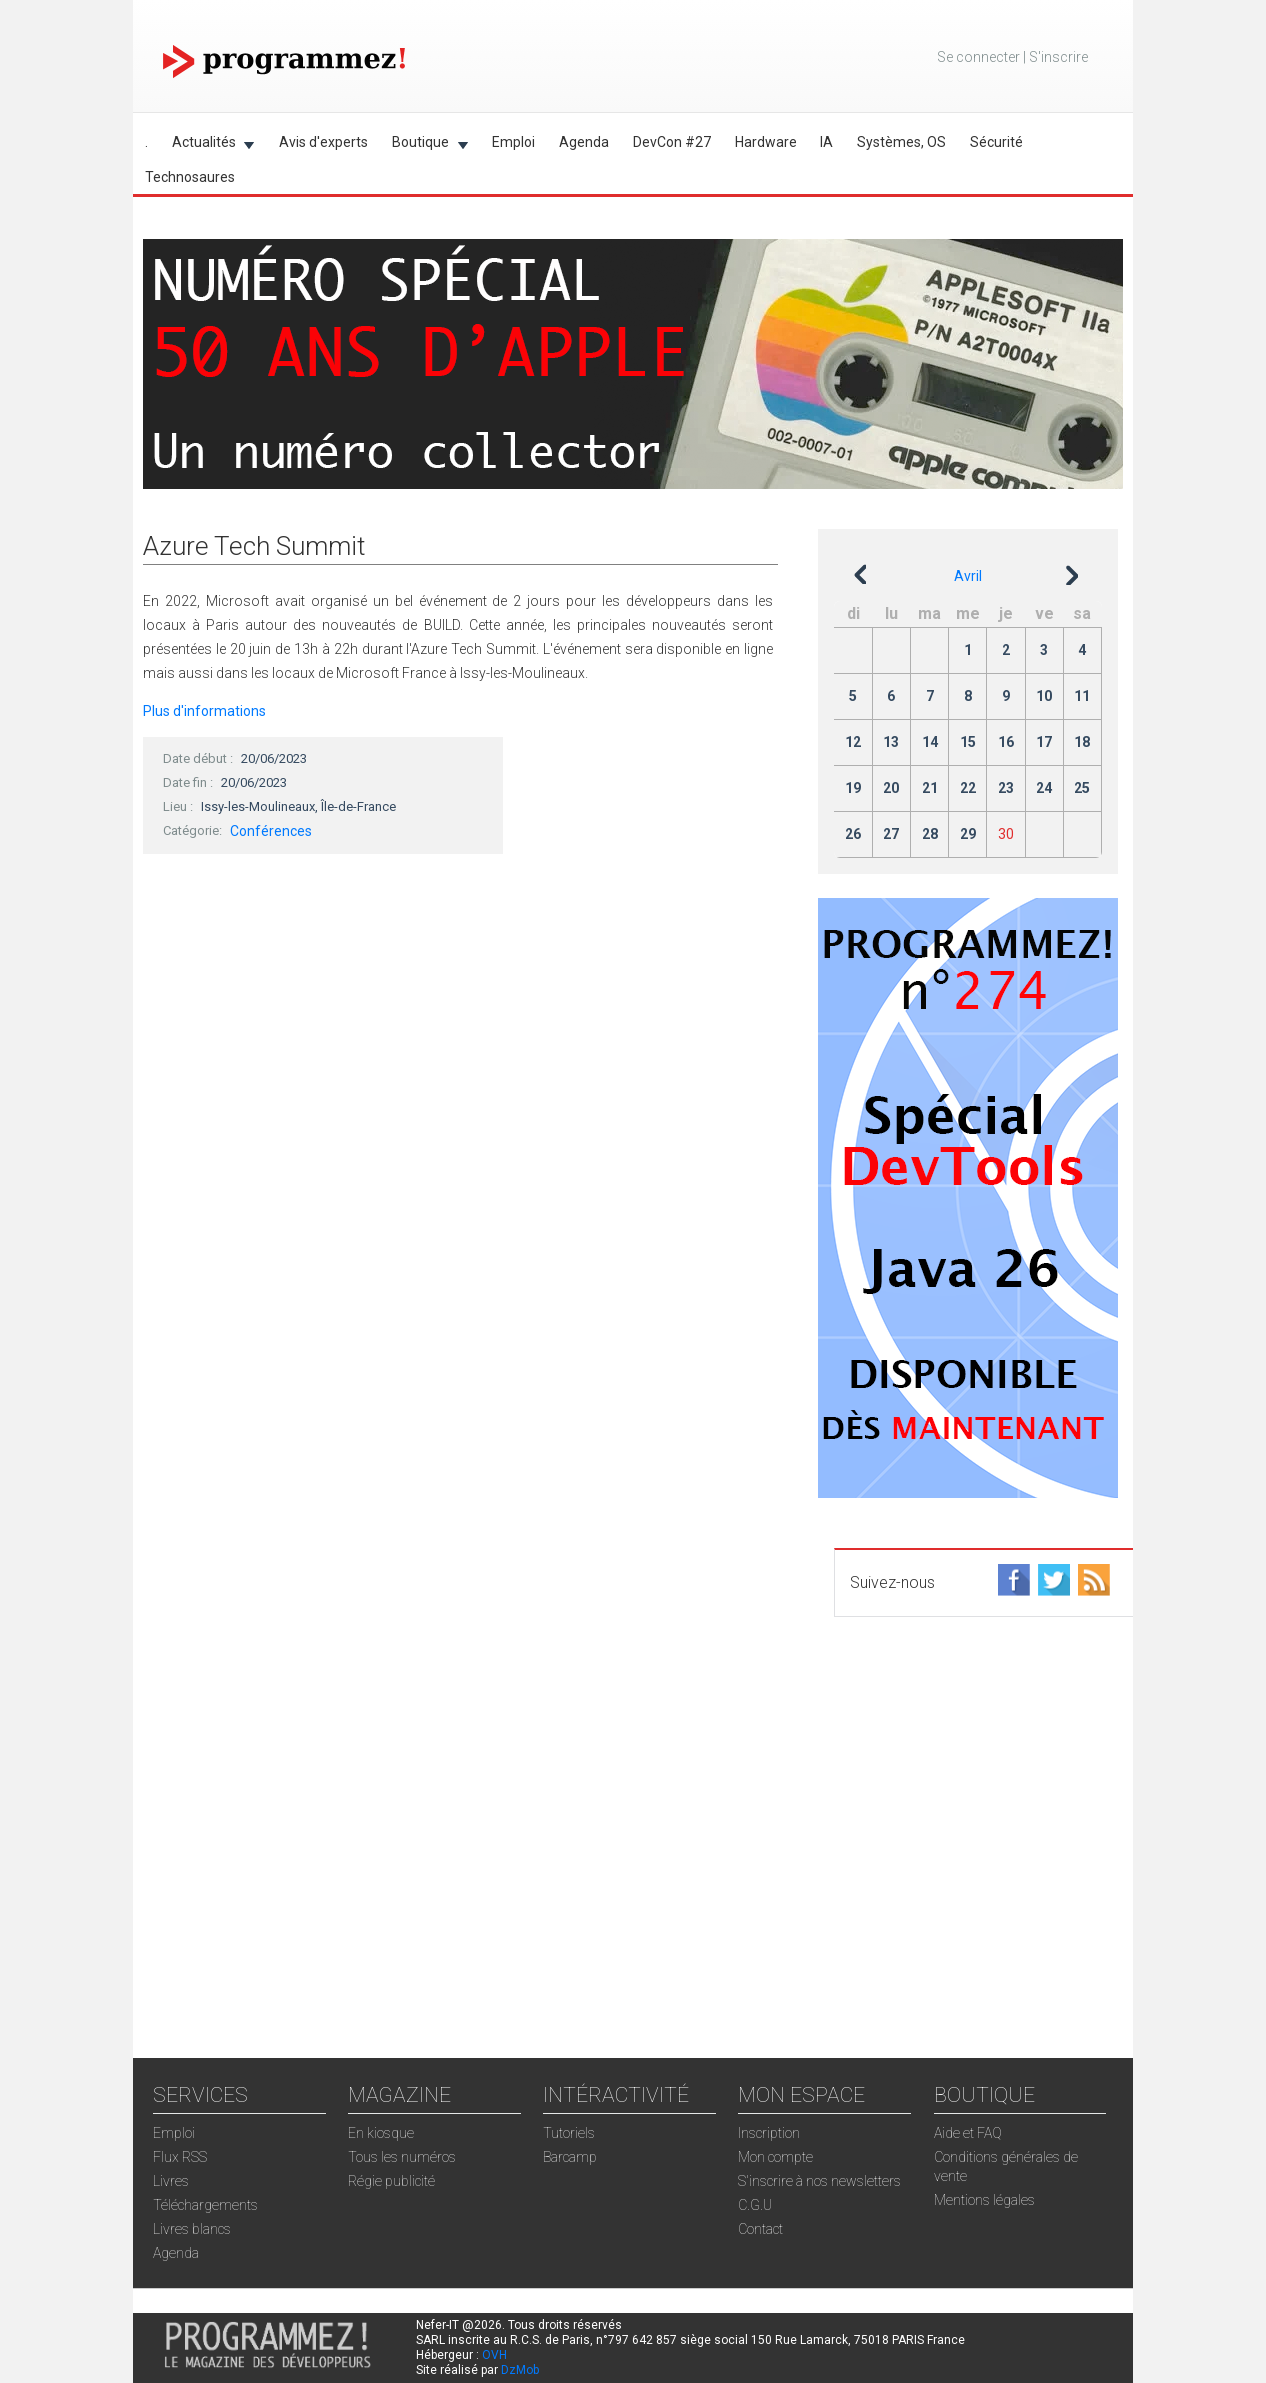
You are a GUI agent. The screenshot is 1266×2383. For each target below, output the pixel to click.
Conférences (271, 831)
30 (1006, 834)
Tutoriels (569, 2133)
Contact (760, 2229)
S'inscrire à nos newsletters (819, 2181)
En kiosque (381, 2133)
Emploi (513, 142)
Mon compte (775, 2157)
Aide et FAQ (968, 2133)
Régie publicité (391, 2181)
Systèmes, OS (901, 142)
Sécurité (996, 142)
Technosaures (190, 177)
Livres (171, 2181)
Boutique (424, 145)
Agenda (584, 142)
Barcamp (570, 2157)
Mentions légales (984, 2200)
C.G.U (755, 2205)
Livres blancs (192, 2229)
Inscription (769, 2133)
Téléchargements (205, 2205)
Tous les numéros (402, 2157)
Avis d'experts (323, 142)
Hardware (766, 142)
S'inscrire (1058, 57)
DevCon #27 (672, 142)
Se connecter (978, 57)
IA (826, 142)
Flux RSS (180, 2157)
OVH (494, 2355)
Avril (968, 576)
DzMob (520, 2370)
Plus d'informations (204, 711)
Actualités (207, 145)
